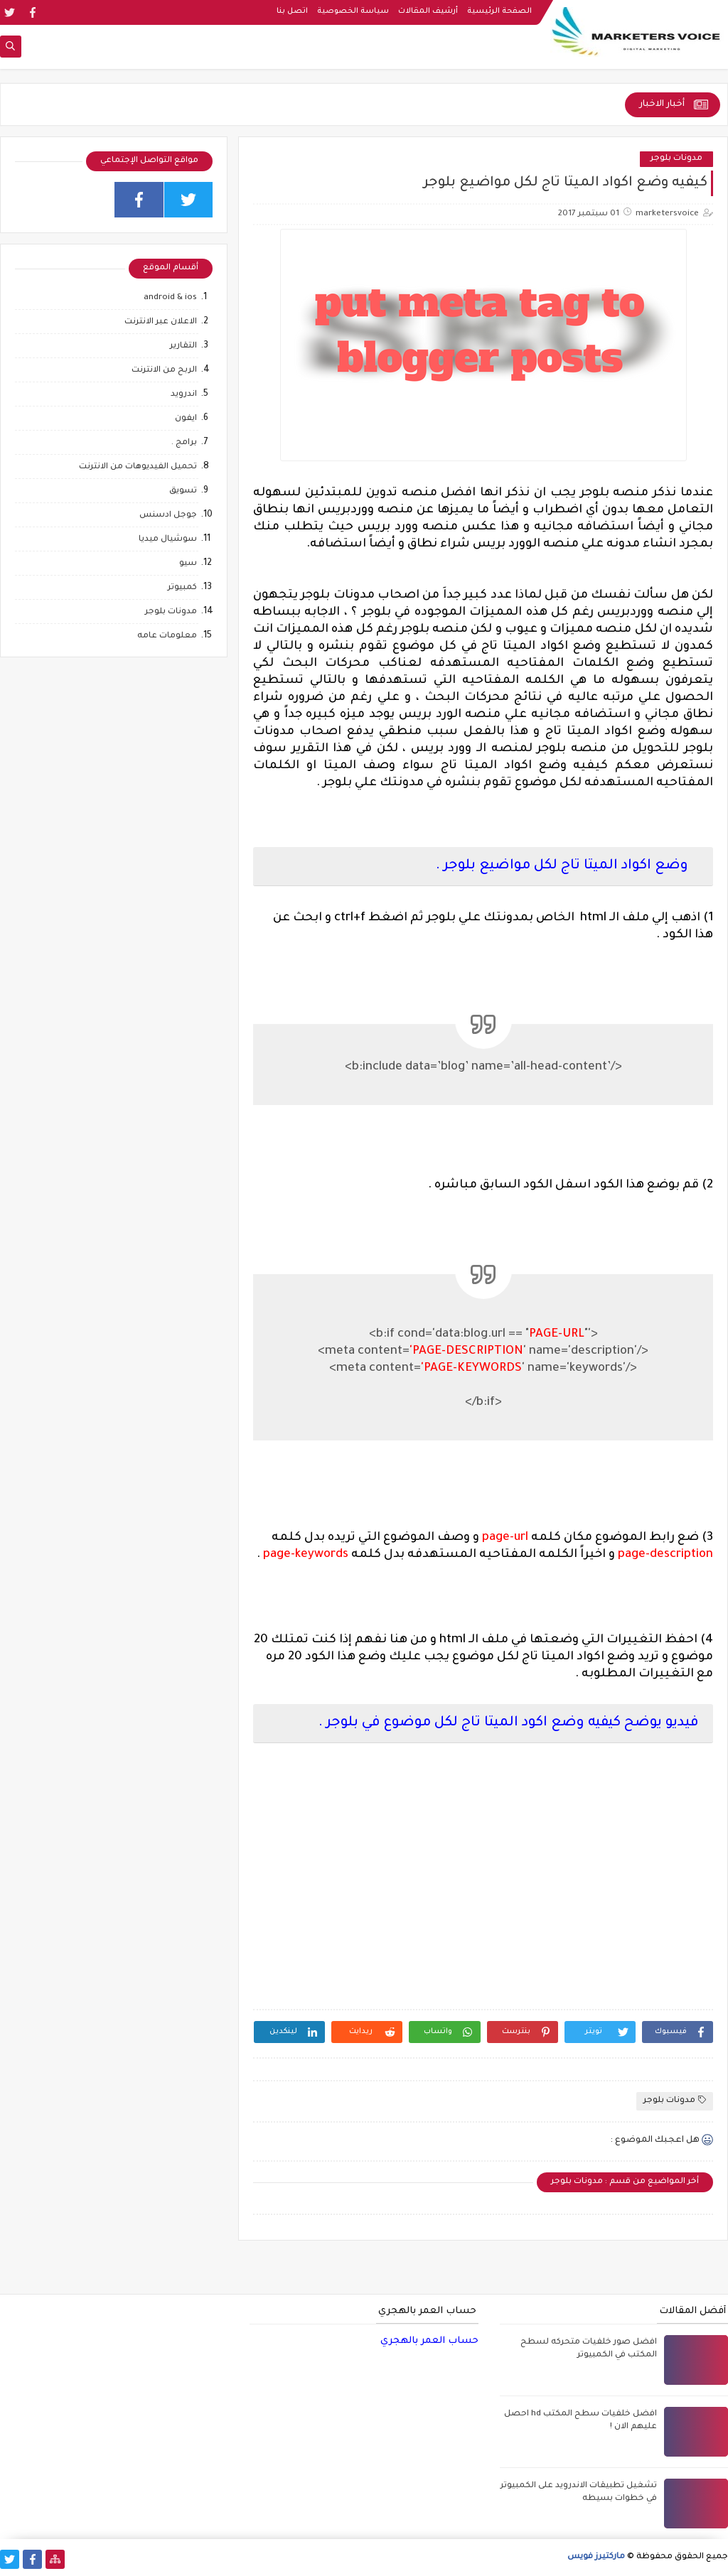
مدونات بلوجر (676, 158)
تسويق (183, 491)
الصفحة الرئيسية (499, 11)
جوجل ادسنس (168, 515)
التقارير (183, 346)
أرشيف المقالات (428, 11)
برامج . (184, 443)
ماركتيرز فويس (596, 2557)
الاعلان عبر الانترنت (160, 322)
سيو (188, 563)
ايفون (186, 419)
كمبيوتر (182, 588)
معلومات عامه (167, 636)
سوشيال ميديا (168, 539)
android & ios (170, 298)
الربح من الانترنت (164, 370)
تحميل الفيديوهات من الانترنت (138, 467)
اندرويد (184, 394)
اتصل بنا (292, 11)
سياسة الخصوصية (353, 11)
